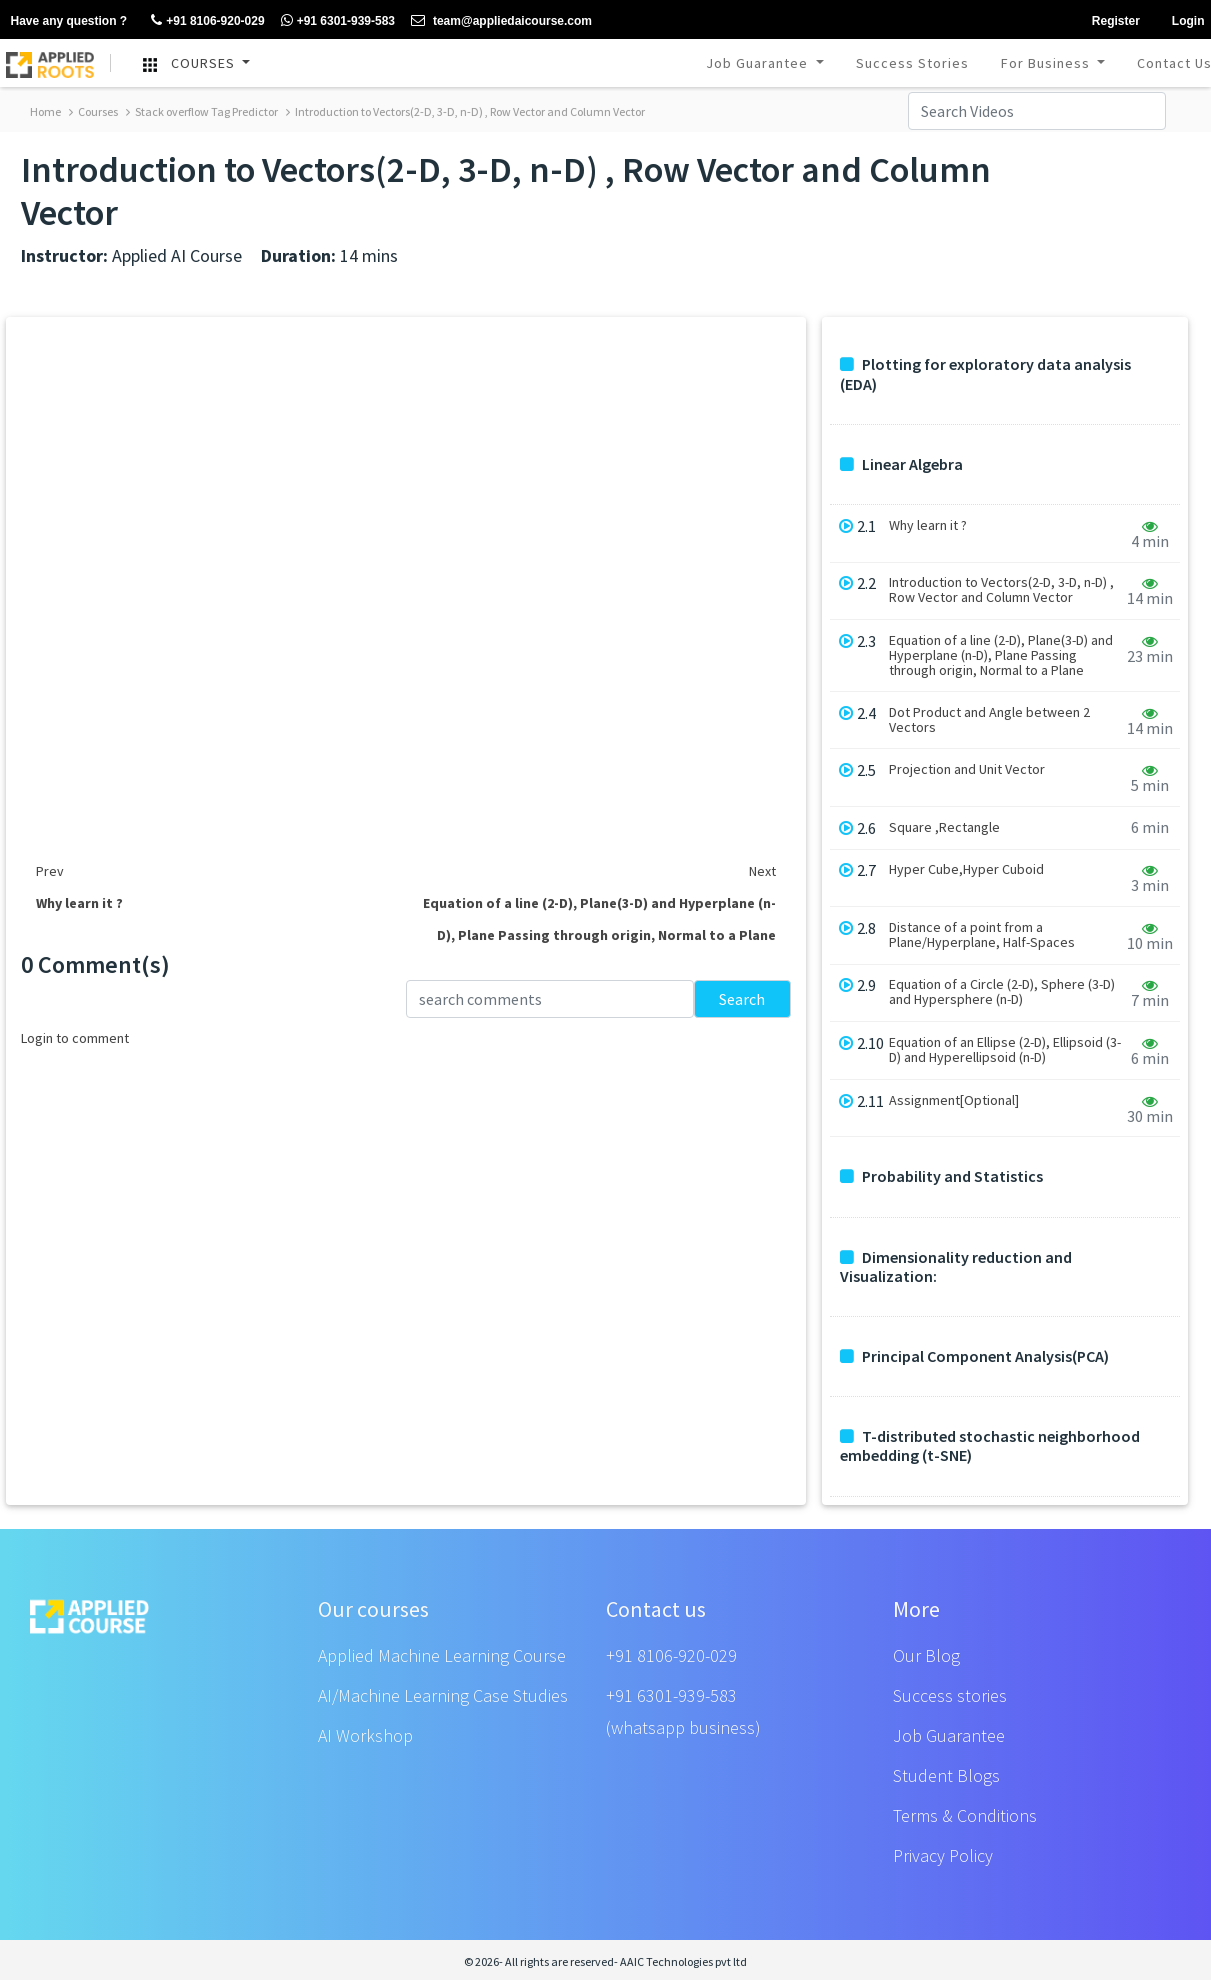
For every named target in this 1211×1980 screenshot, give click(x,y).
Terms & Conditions (965, 1815)
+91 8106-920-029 (671, 1655)
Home (45, 111)
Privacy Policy (943, 1855)
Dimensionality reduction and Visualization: (956, 1267)
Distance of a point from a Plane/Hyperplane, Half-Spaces (982, 935)
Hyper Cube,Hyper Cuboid (966, 869)
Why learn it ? (928, 525)
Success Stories (912, 63)
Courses (93, 111)
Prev (50, 871)
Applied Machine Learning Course (442, 1655)
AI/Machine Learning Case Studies (443, 1695)
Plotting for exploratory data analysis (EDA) (985, 374)
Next (762, 871)
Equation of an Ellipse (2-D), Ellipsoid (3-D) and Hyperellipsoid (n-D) (1005, 1050)
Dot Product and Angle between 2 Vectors (989, 720)
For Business (1047, 63)
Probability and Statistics (941, 1176)
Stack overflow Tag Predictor (202, 111)
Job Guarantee (759, 63)
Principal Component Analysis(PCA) (974, 1356)
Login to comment (75, 1038)
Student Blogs (946, 1775)
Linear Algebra (901, 464)
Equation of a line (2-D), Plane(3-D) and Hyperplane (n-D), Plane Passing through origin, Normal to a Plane (1001, 655)
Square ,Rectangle (944, 827)
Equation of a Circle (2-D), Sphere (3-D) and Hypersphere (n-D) (1002, 992)
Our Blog (926, 1655)
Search (742, 999)
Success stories (950, 1695)
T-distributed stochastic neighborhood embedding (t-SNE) (990, 1446)
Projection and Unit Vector (967, 769)
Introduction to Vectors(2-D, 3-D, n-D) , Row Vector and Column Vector (465, 111)
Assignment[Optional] (954, 1100)
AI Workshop (365, 1735)
